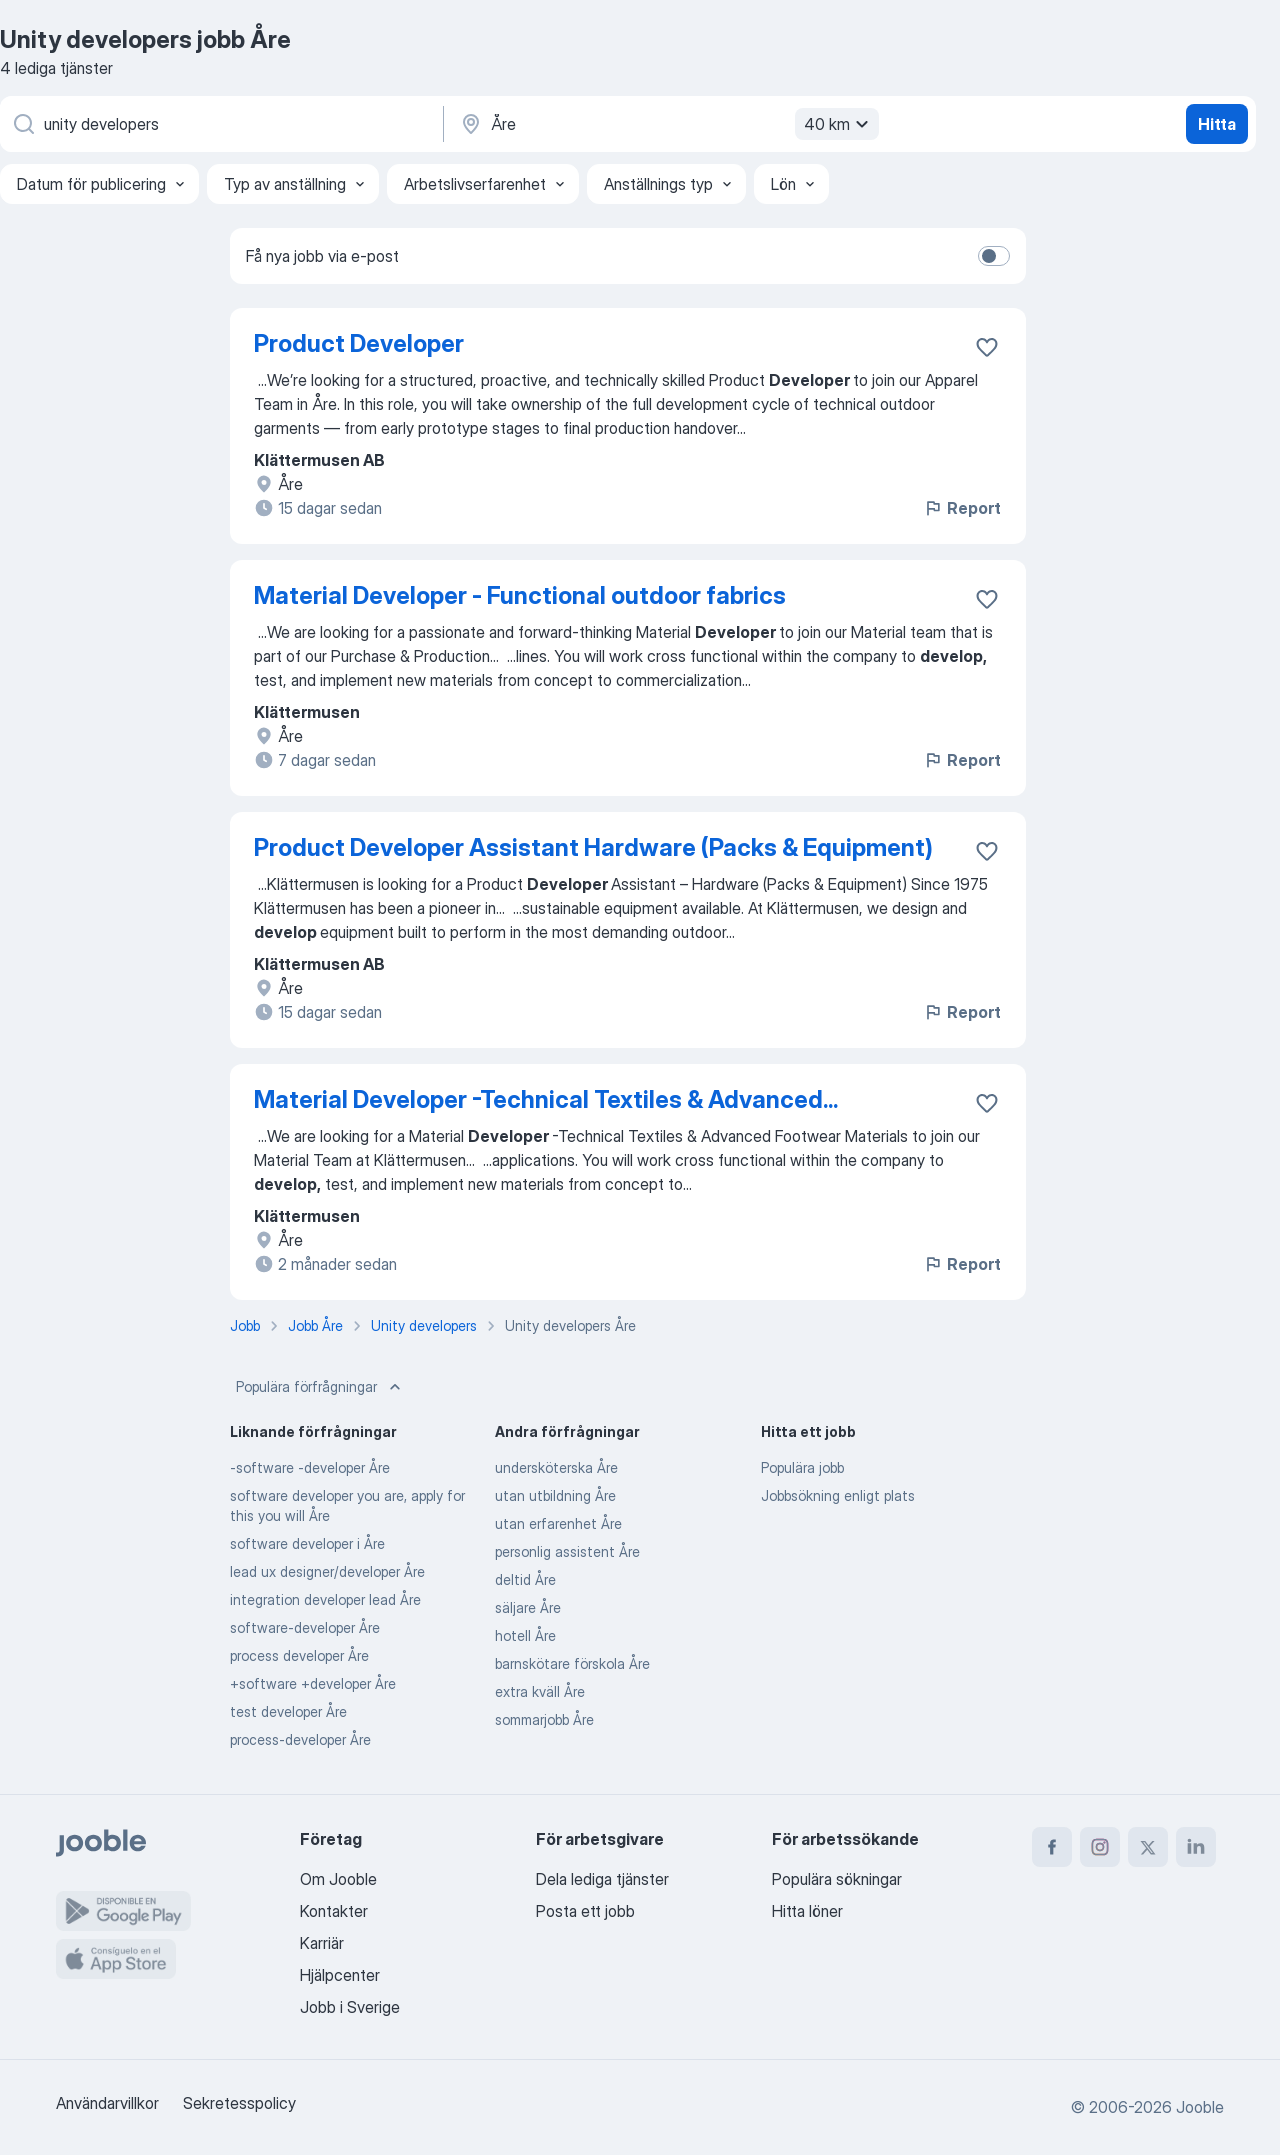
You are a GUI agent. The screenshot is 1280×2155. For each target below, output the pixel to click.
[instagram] (1100, 1847)
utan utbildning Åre (555, 1495)
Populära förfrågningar (320, 1387)
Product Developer (359, 343)
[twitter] (1148, 1847)
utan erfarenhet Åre (558, 1523)
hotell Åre (525, 1635)
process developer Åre (299, 1655)
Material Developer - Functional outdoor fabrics (520, 595)
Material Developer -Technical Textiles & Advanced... (546, 1099)
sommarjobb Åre (544, 1719)
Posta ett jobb (585, 1911)
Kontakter (334, 1911)
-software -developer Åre (310, 1467)
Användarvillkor (107, 2103)
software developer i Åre (307, 1543)
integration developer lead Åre (325, 1599)
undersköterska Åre (556, 1467)
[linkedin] (1196, 1847)
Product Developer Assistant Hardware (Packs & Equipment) (593, 847)
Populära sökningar (837, 1879)
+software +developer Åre (313, 1683)
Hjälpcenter (340, 1975)
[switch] (994, 256)
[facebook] (1052, 1847)
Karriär (322, 1943)
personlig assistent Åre (567, 1551)
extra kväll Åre (540, 1691)
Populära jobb (802, 1467)
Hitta (1217, 124)
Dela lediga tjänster (602, 1879)
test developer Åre (288, 1711)
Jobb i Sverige (350, 2007)
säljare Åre (528, 1607)
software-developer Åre (305, 1627)
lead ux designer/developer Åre (327, 1571)
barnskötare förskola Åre (572, 1663)
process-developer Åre (300, 1739)
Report (962, 508)
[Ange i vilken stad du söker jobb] (667, 124)
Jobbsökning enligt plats (838, 1495)
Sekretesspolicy (239, 2103)
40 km (839, 124)
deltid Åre (525, 1579)
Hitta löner (807, 1911)
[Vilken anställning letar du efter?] (220, 124)
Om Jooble (338, 1879)
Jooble (1200, 2107)
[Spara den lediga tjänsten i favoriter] (987, 347)
